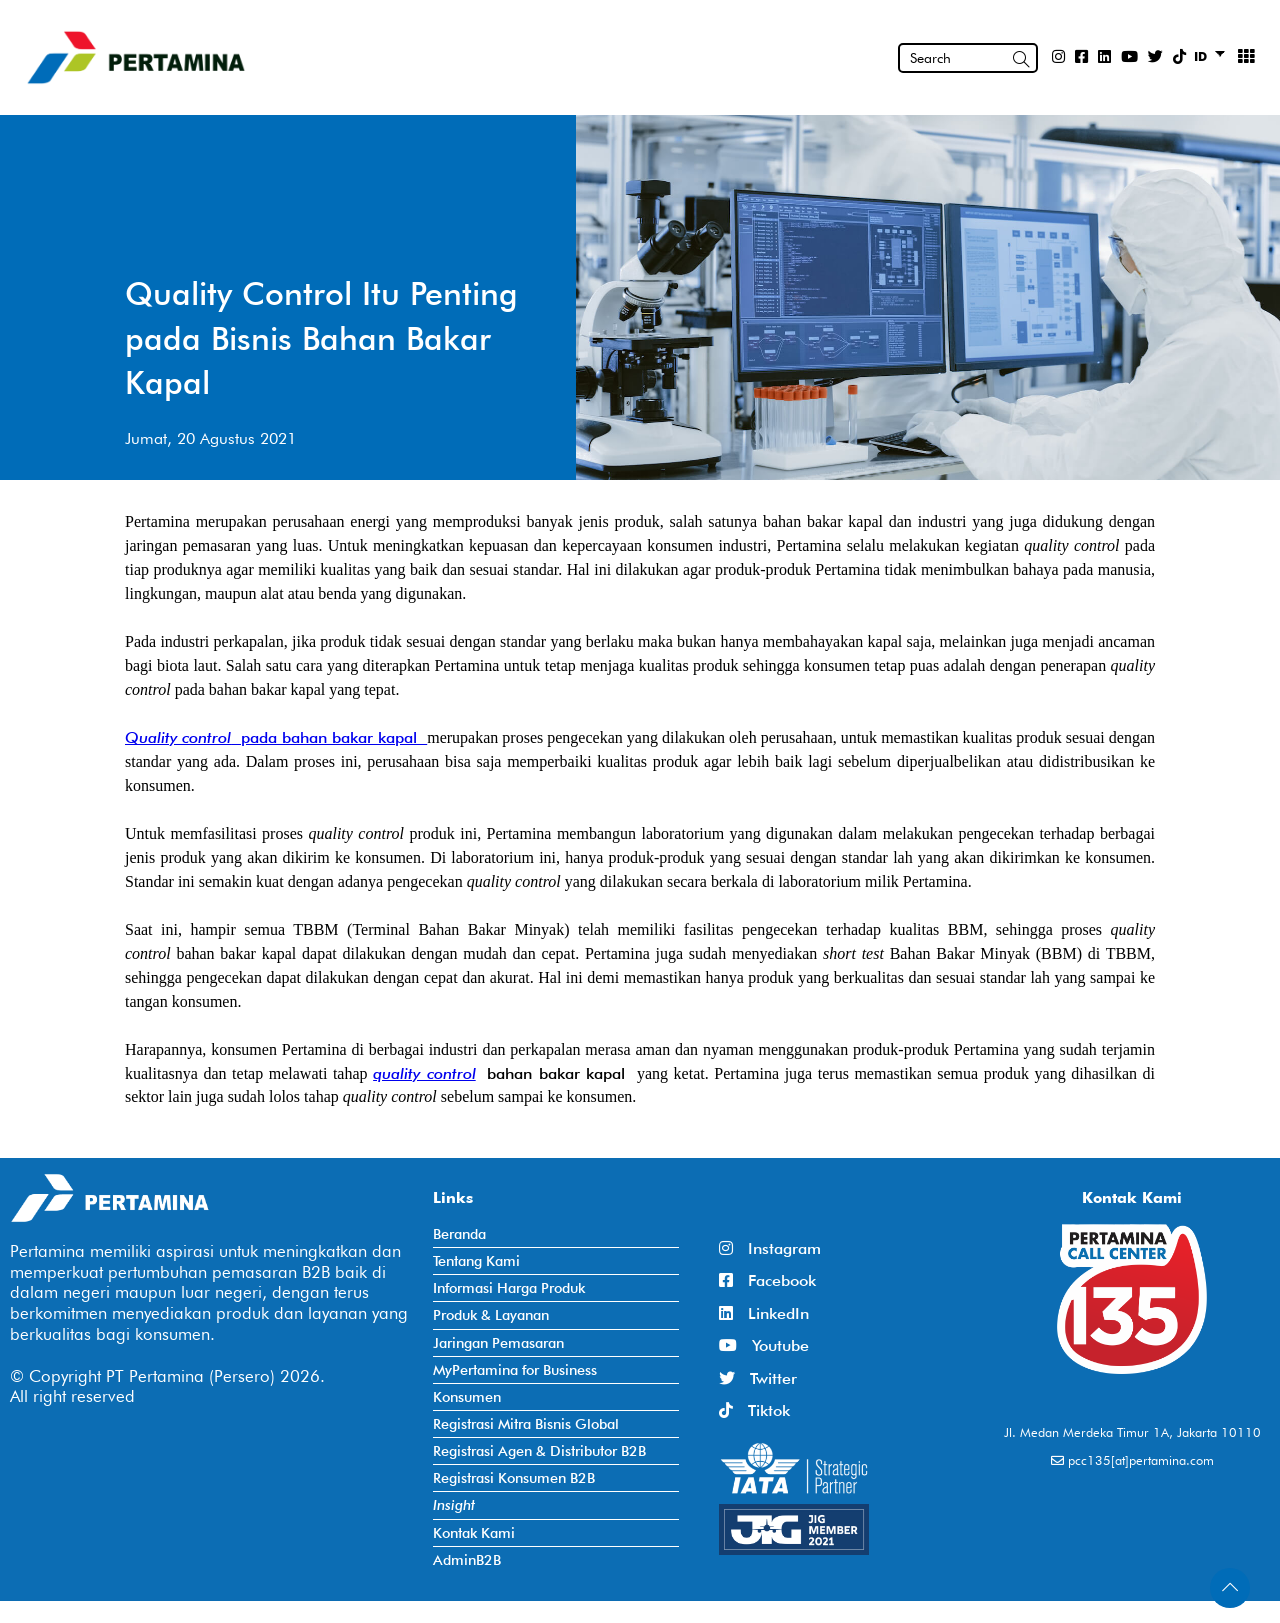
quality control (424, 1073)
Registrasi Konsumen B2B (514, 1477)
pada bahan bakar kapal (329, 737)
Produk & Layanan (491, 1314)
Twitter (758, 1378)
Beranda (459, 1233)
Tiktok (754, 1410)
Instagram (770, 1248)
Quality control (178, 737)
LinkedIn (764, 1313)
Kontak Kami (474, 1532)
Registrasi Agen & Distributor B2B (539, 1450)
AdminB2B (467, 1559)
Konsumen (467, 1396)
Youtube (764, 1345)
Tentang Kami (476, 1260)
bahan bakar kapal (551, 1073)
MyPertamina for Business (515, 1369)
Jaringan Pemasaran (498, 1342)
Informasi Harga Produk (509, 1287)
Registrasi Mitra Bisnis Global (526, 1423)
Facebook (767, 1280)
